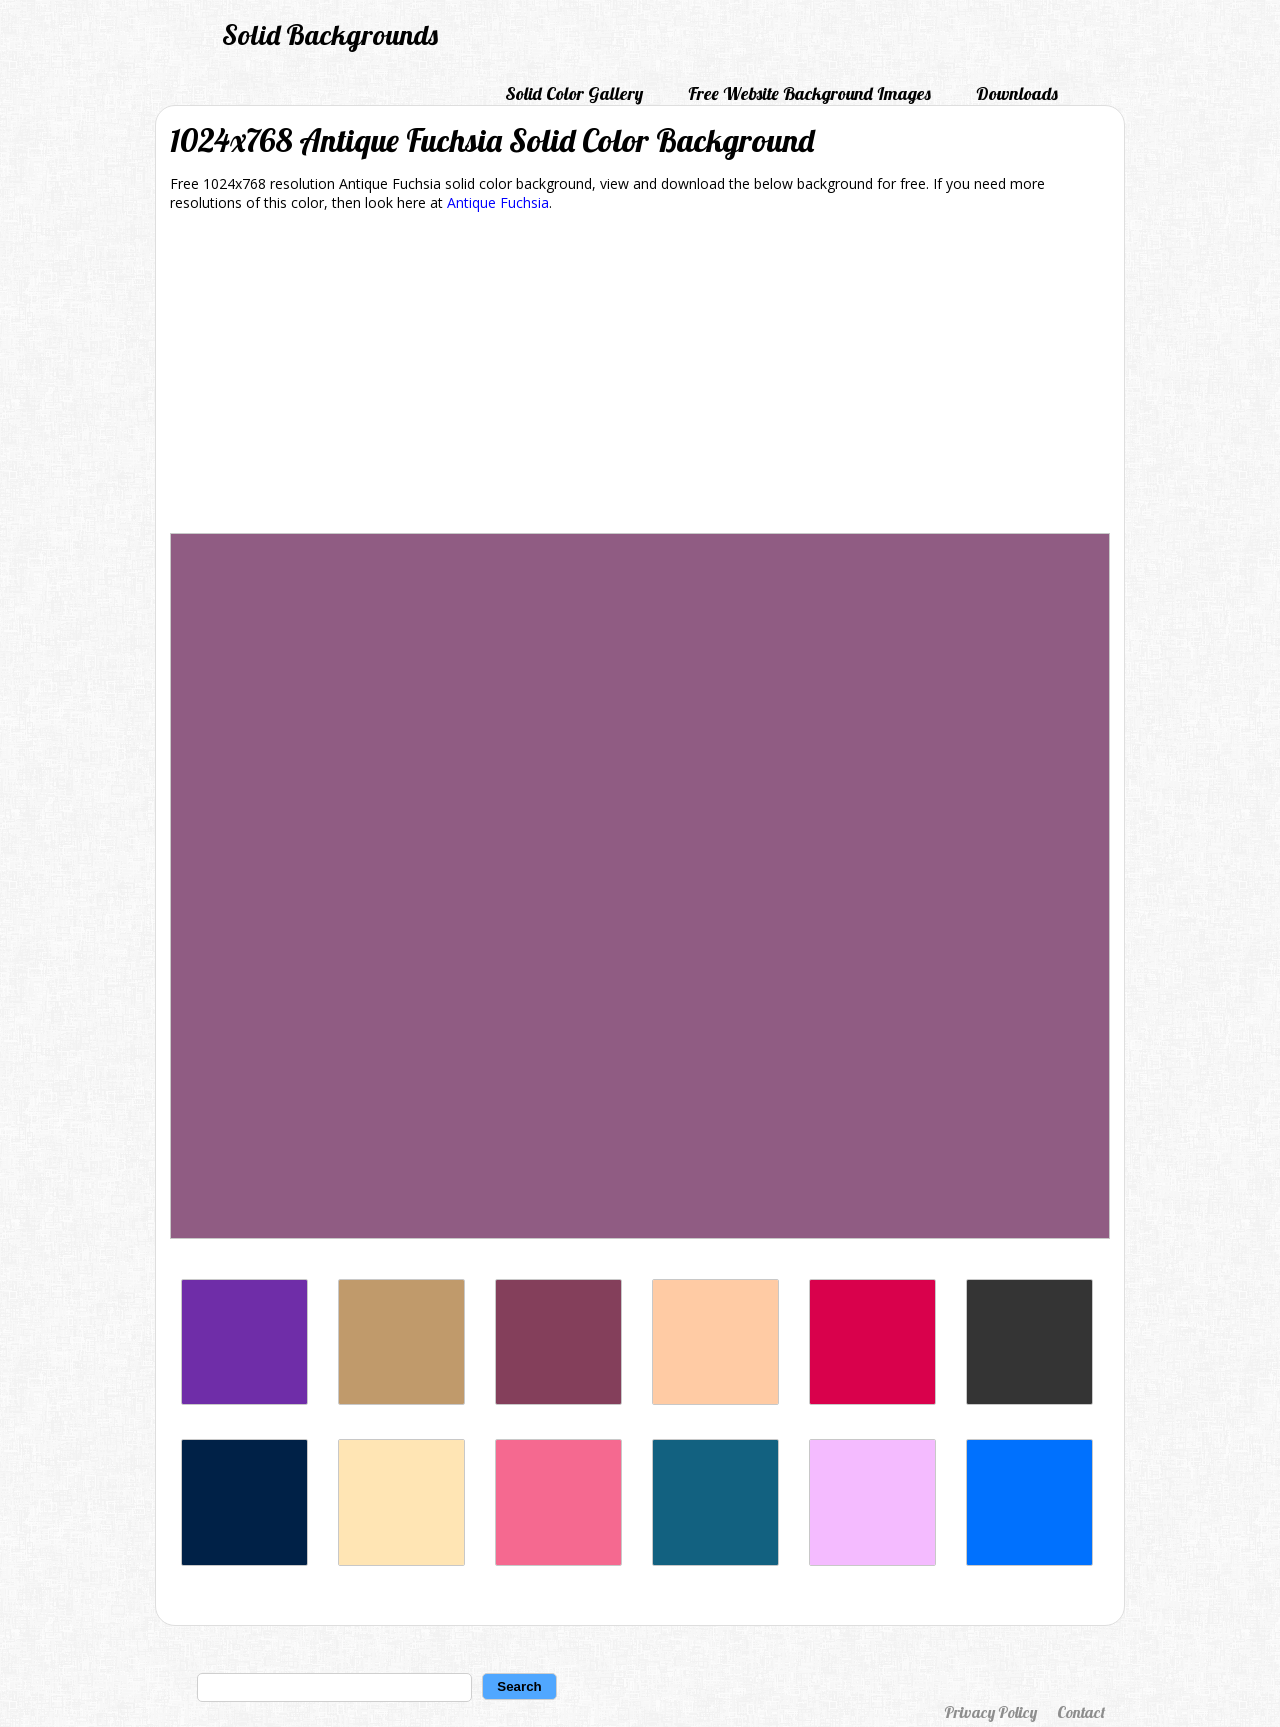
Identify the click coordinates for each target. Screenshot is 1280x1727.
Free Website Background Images (809, 93)
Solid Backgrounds (330, 34)
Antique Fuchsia (498, 202)
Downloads (1017, 93)
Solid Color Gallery (574, 93)
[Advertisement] (640, 376)
